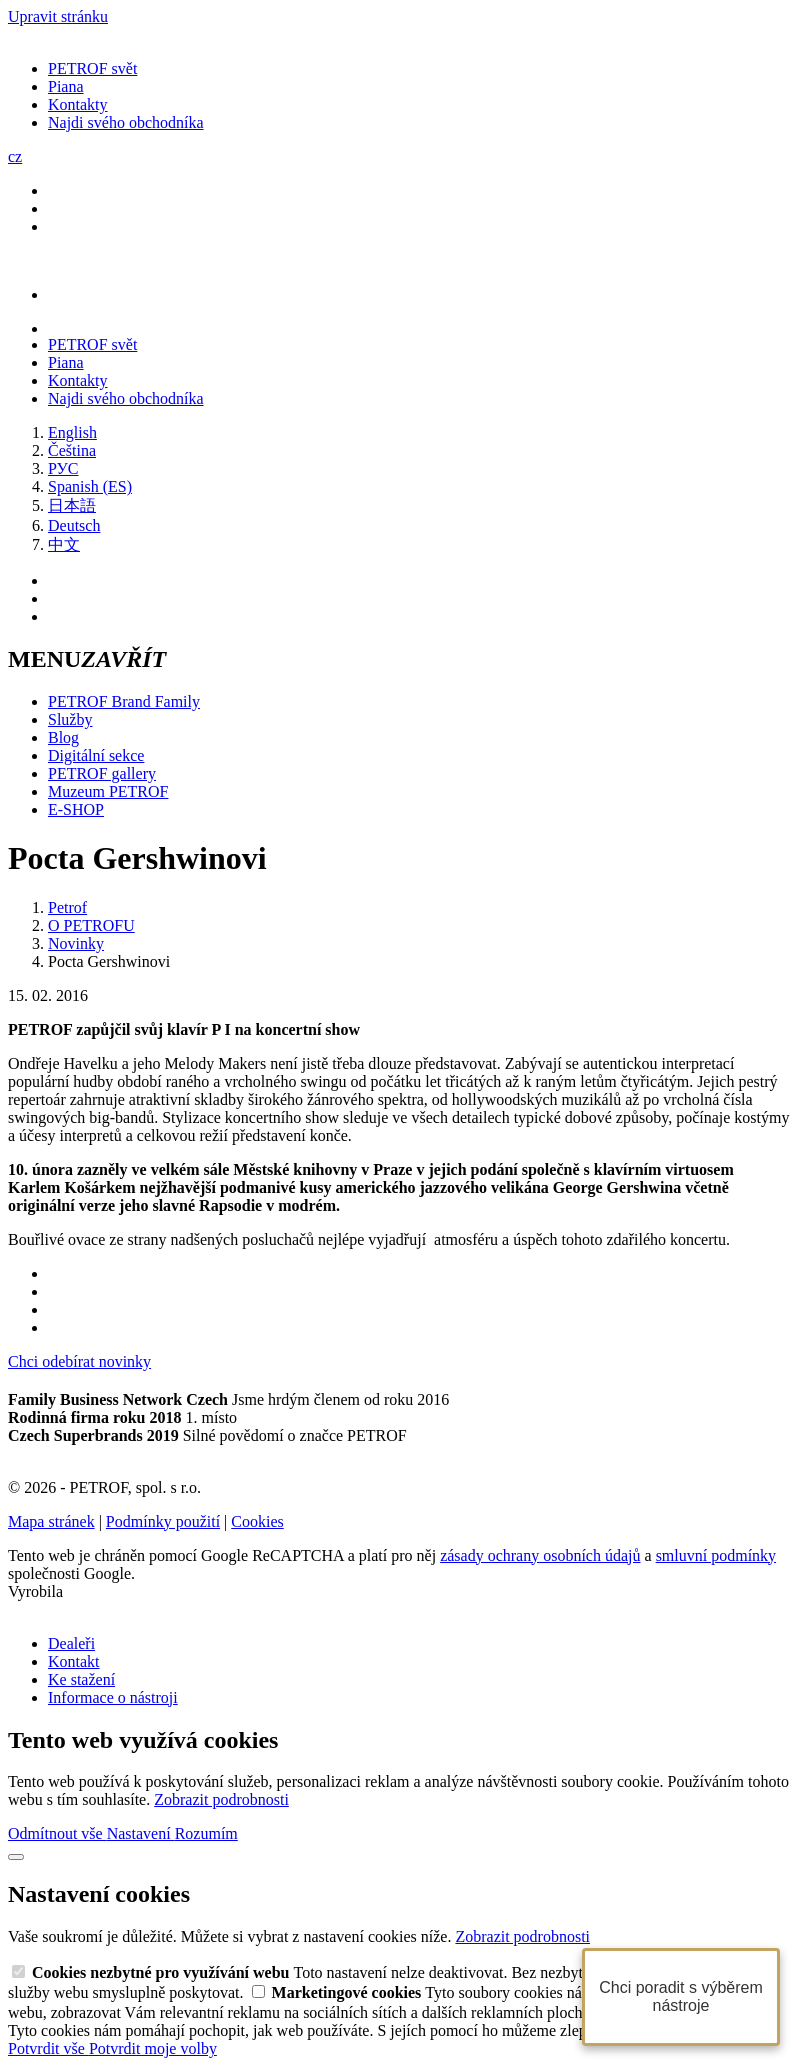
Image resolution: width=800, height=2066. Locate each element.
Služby (70, 719)
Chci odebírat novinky (79, 1361)
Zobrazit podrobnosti (221, 1799)
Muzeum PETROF (108, 791)
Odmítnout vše (57, 1833)
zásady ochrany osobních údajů (540, 1555)
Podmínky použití (163, 1521)
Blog (63, 737)
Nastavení (141, 1833)
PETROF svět (92, 68)
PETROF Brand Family (124, 701)
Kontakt (74, 1661)
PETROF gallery (102, 773)
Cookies (257, 1521)
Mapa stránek (51, 1521)
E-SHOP (76, 809)
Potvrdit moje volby (153, 2048)
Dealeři (71, 1643)
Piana (66, 86)
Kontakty (78, 104)
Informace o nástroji (113, 1697)
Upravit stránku (58, 16)
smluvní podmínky (716, 1555)
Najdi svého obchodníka (126, 122)
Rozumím (206, 1833)
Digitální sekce (96, 755)
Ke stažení (81, 1679)
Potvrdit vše (48, 2048)
